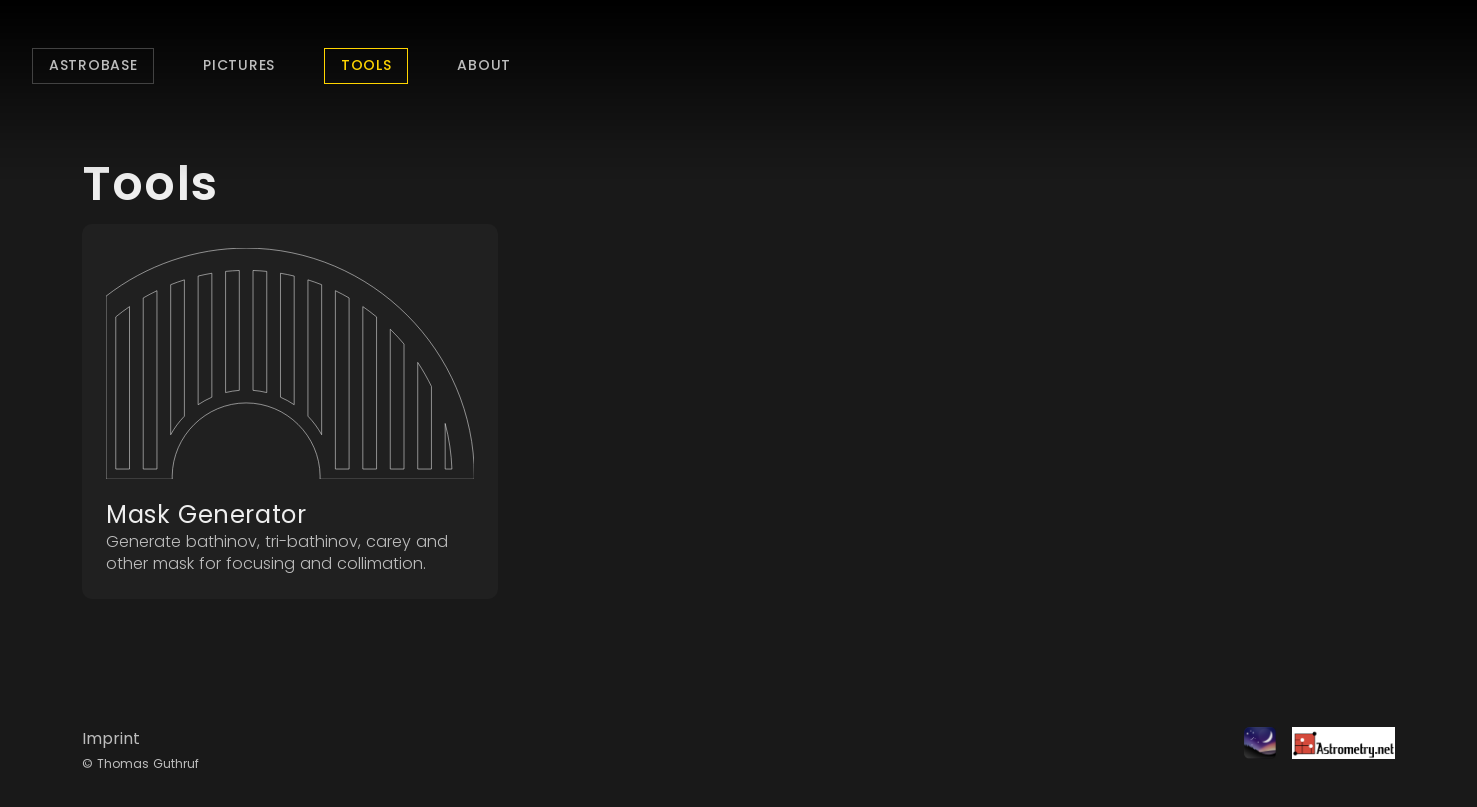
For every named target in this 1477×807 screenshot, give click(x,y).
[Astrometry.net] (1335, 751)
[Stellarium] (1252, 751)
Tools (366, 65)
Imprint (111, 738)
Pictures (239, 65)
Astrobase (93, 65)
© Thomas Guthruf (140, 763)
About (484, 65)
